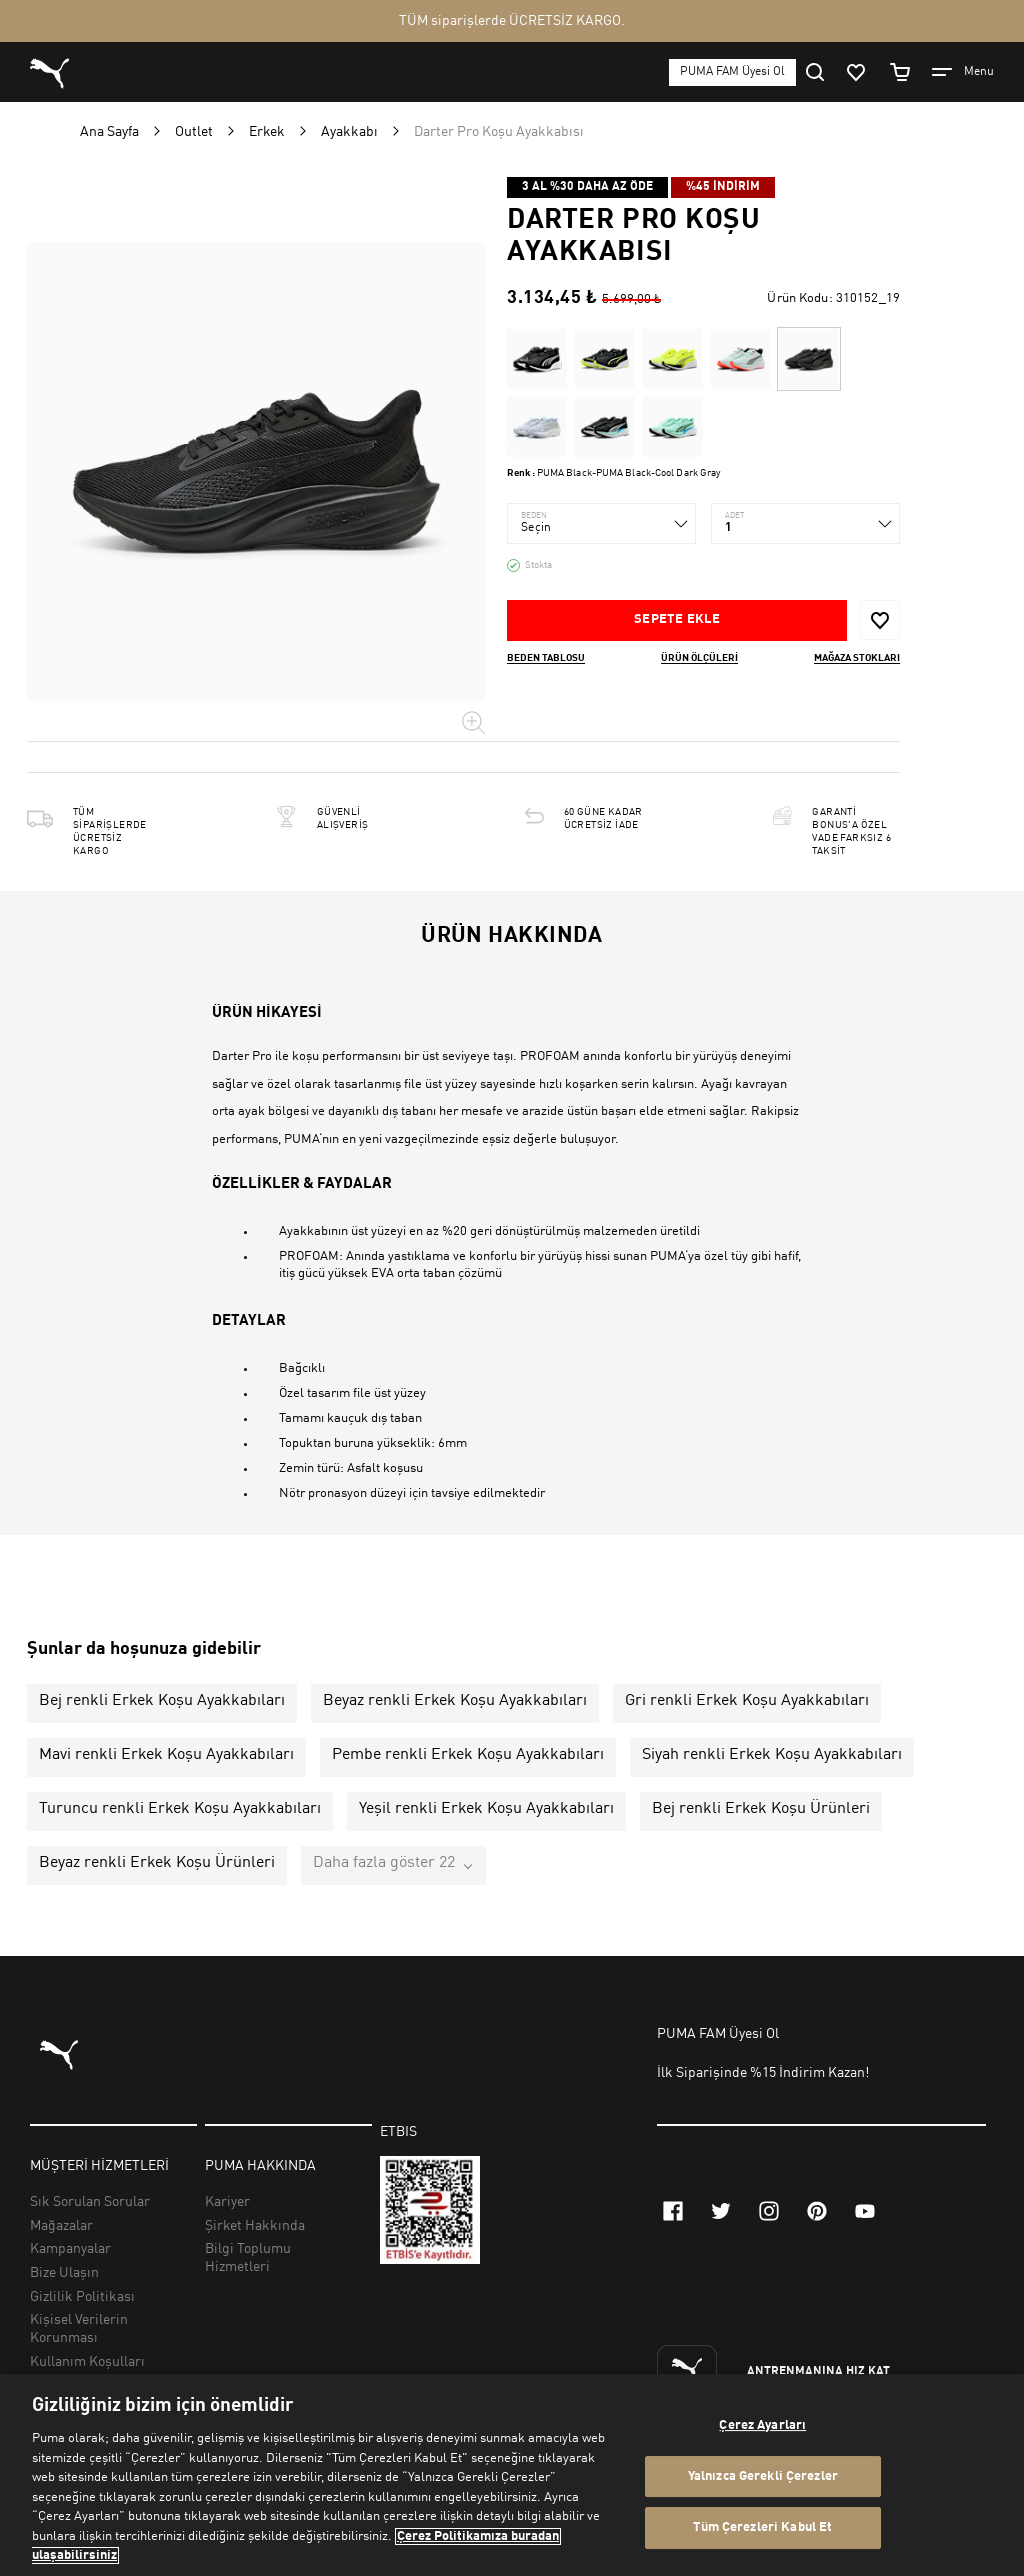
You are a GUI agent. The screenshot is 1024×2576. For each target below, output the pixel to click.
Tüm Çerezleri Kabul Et (762, 2528)
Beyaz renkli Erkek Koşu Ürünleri (157, 1863)
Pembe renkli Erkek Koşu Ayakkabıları (468, 1755)
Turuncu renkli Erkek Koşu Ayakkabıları (180, 1809)
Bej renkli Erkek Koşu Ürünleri (761, 1809)
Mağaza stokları (857, 658)
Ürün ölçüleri (699, 658)
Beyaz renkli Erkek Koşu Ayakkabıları (455, 1701)
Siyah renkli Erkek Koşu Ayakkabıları (772, 1755)
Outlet (194, 132)
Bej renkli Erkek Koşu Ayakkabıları (162, 1701)
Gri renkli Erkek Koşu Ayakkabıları (747, 1701)
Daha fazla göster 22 (384, 1863)
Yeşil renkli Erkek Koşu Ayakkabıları (486, 1809)
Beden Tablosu (546, 658)
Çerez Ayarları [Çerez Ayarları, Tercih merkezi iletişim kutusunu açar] (762, 2425)
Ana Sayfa (109, 132)
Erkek (267, 132)
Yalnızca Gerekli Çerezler (763, 2476)
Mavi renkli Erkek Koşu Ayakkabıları (166, 1755)
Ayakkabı (349, 132)
